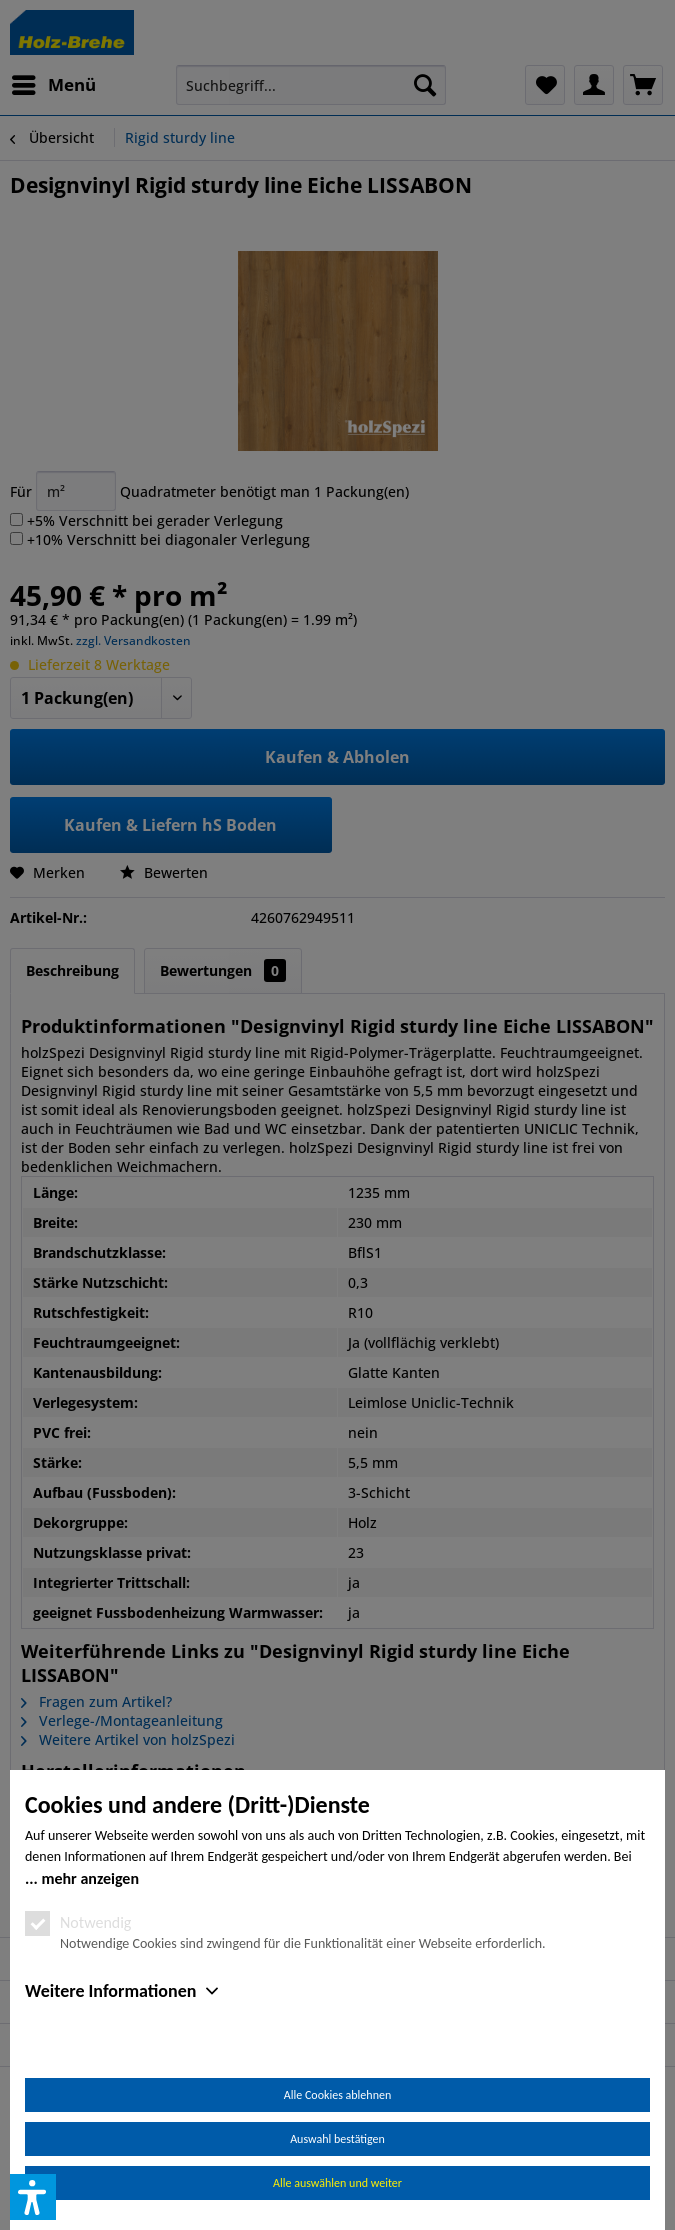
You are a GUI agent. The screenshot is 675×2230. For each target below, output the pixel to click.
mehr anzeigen (90, 1878)
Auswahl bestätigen (337, 2139)
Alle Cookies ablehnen (337, 2095)
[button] (33, 2197)
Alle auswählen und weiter (337, 2183)
